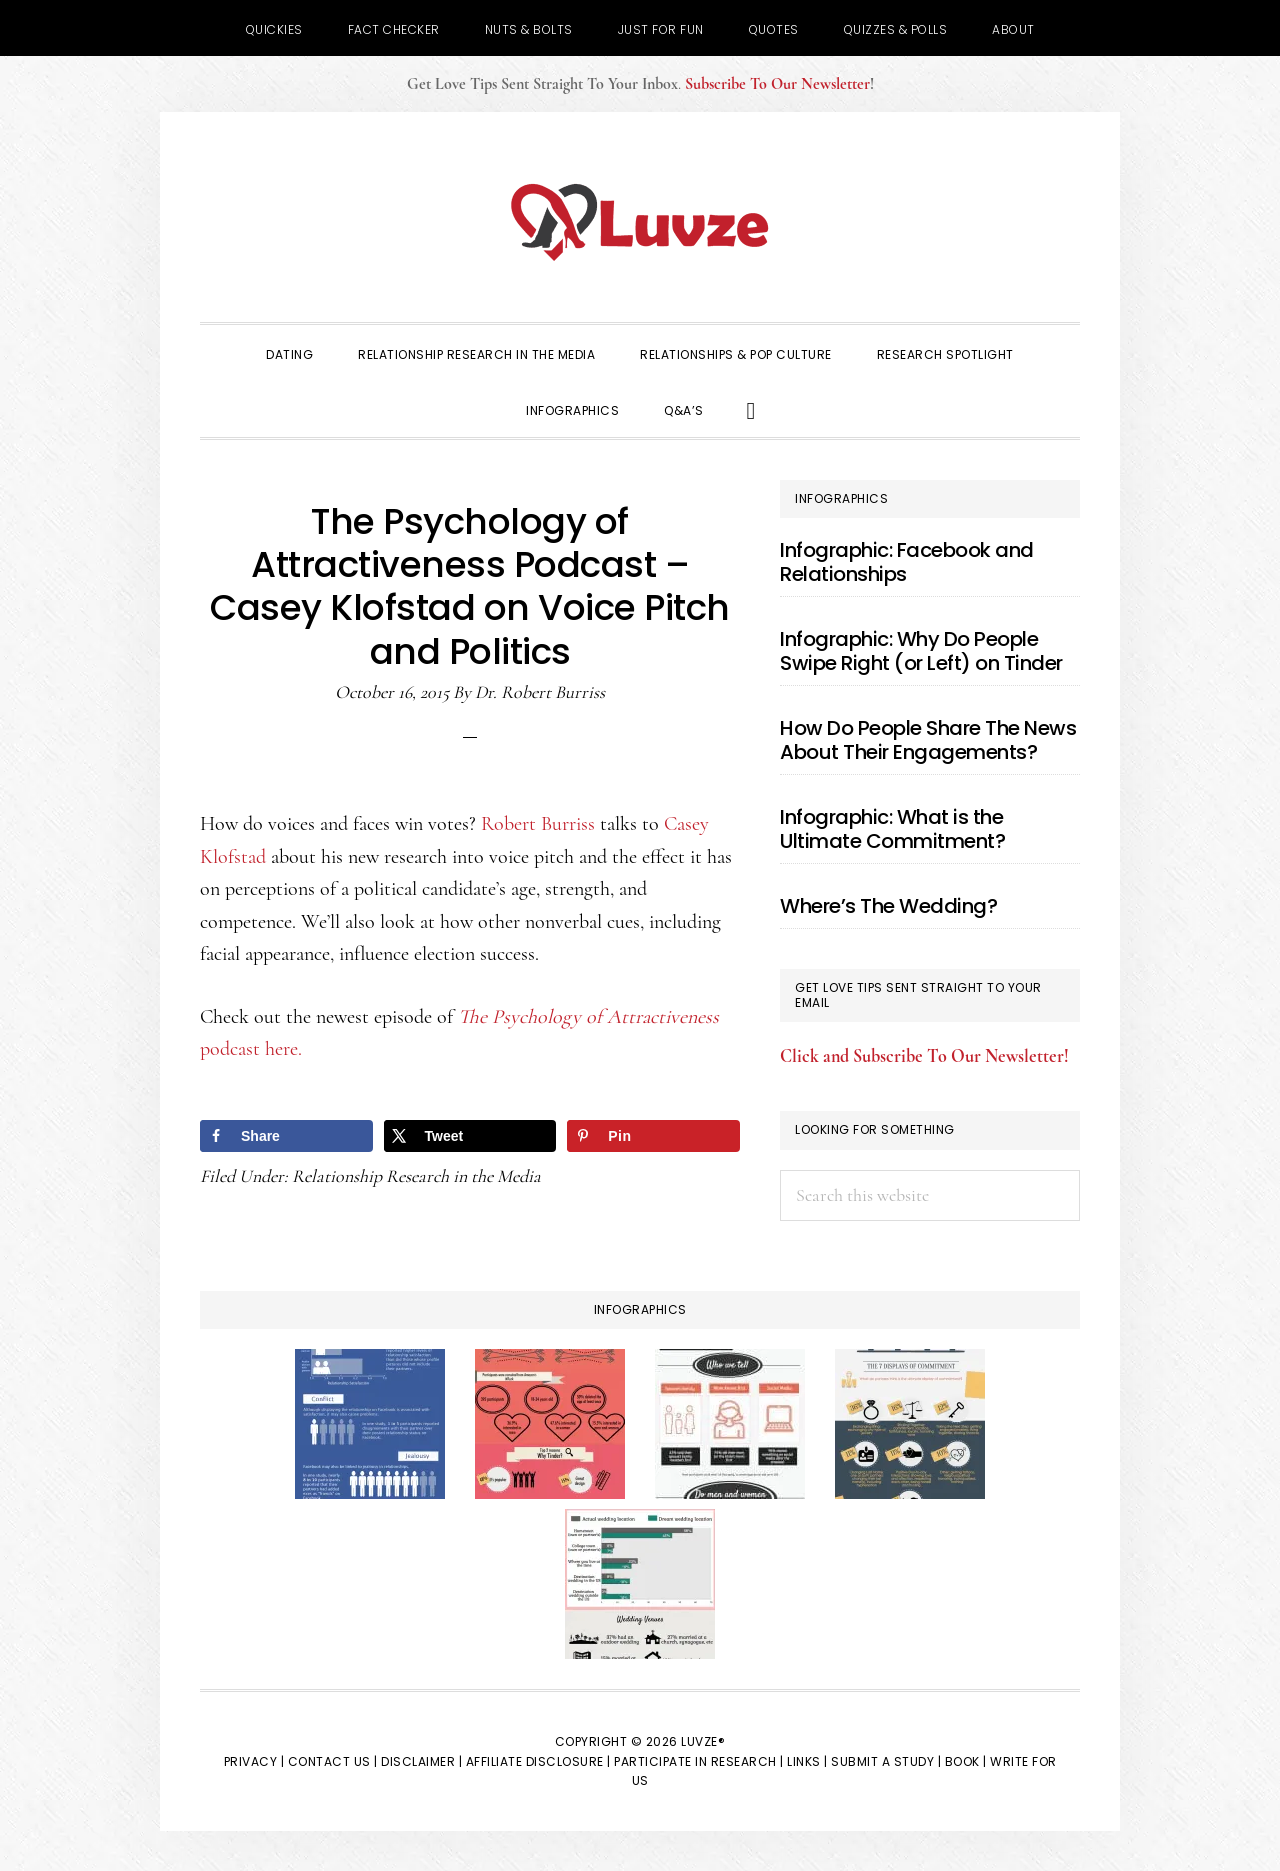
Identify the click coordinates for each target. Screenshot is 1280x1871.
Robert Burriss (538, 824)
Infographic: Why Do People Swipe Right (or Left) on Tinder (921, 651)
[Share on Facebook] (286, 1136)
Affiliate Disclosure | (538, 1761)
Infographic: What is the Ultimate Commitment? (892, 829)
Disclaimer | (421, 1761)
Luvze (640, 222)
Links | (807, 1761)
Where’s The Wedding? (888, 906)
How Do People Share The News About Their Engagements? (928, 740)
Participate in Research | (699, 1761)
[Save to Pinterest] (653, 1136)
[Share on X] (470, 1136)
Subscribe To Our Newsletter (777, 84)
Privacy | (254, 1761)
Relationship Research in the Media (416, 1176)
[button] (751, 409)
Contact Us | (333, 1761)
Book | (966, 1761)
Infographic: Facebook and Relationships (907, 562)
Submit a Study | (886, 1761)
